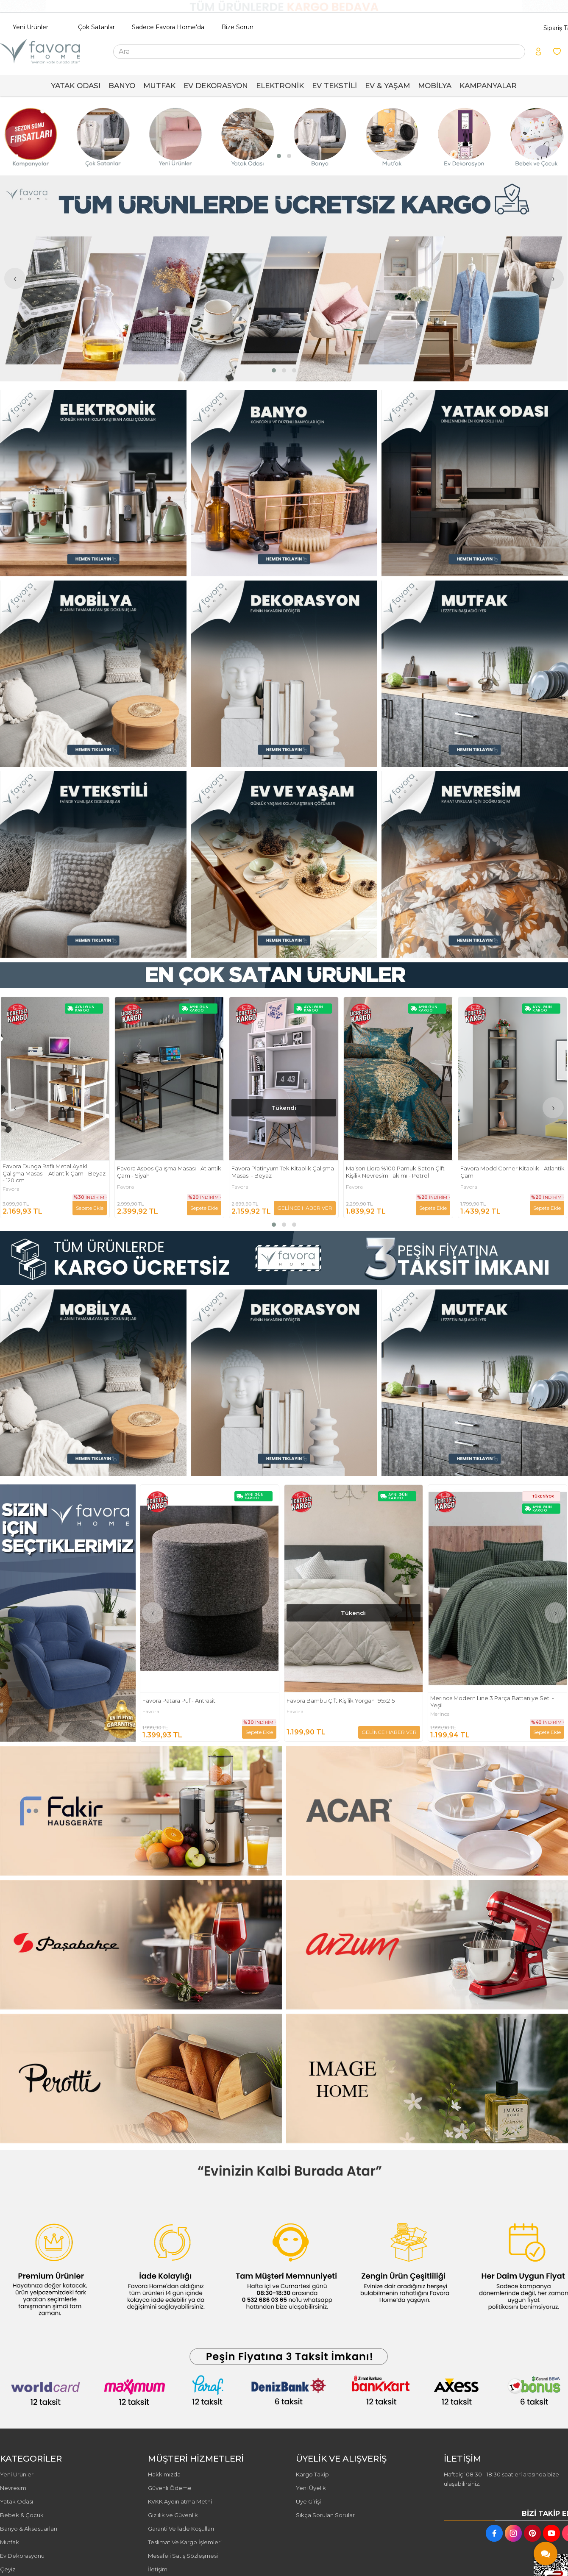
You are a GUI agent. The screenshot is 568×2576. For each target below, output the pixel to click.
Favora (11, 1187)
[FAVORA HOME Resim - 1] (93, 483)
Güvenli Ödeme (170, 2487)
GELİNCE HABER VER (75, 1208)
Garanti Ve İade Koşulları (181, 2528)
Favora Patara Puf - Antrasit (323, 1700)
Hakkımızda (164, 2474)
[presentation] (14, 136)
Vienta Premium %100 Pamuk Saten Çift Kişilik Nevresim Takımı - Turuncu (205, 1702)
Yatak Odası (16, 2501)
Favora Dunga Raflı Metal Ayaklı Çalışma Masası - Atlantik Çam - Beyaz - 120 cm (168, 1173)
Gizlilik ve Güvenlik (173, 2515)
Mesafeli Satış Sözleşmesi (183, 2555)
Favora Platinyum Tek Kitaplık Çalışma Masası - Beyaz (397, 1172)
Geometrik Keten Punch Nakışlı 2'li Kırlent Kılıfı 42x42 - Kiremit (49, 1172)
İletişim (157, 2569)
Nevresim (13, 2487)
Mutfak (9, 2542)
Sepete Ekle (204, 1208)
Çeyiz (7, 2569)
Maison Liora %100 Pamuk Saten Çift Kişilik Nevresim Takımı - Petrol (509, 1172)
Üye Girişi (308, 2501)
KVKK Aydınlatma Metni (180, 2501)
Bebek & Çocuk (22, 2515)
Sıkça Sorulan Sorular (325, 2515)
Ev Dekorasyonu (22, 2555)
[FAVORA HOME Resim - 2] (284, 483)
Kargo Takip (312, 2474)
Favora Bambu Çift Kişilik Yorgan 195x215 (485, 1700)
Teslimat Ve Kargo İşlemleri (185, 2542)
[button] (279, 156)
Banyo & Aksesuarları (28, 2528)
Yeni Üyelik (311, 2487)
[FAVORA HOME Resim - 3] (474, 483)
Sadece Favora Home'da (168, 27)
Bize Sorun (237, 27)
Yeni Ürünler (30, 27)
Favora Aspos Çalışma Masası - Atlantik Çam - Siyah (283, 1172)
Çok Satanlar (96, 27)
